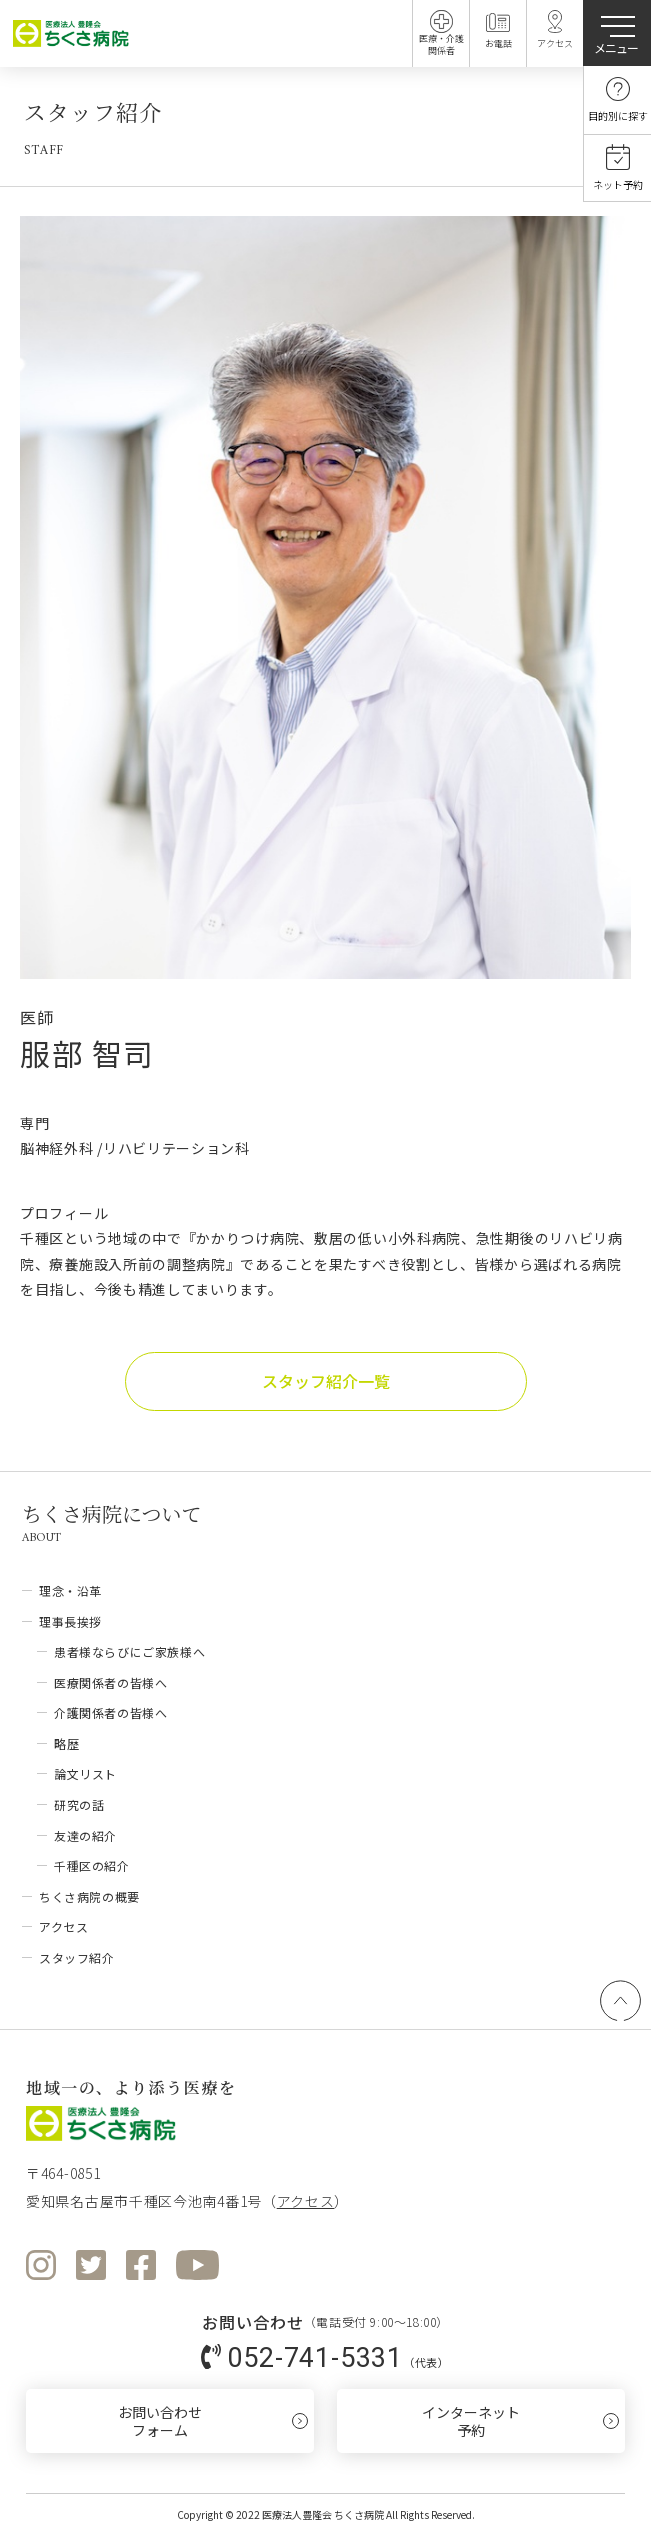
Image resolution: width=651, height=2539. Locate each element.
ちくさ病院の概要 (89, 1896)
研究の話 (79, 1804)
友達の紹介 (85, 1835)
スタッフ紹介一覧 (326, 1381)
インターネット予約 (471, 2421)
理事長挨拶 (70, 1621)
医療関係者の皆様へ (110, 1682)
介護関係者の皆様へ (110, 1712)
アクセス (63, 1926)
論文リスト (85, 1773)
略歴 (66, 1743)
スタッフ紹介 (77, 1957)
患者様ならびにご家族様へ (129, 1651)
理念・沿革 (70, 1590)
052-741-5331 (315, 2356)
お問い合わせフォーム (160, 2421)
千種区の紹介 (92, 1865)
